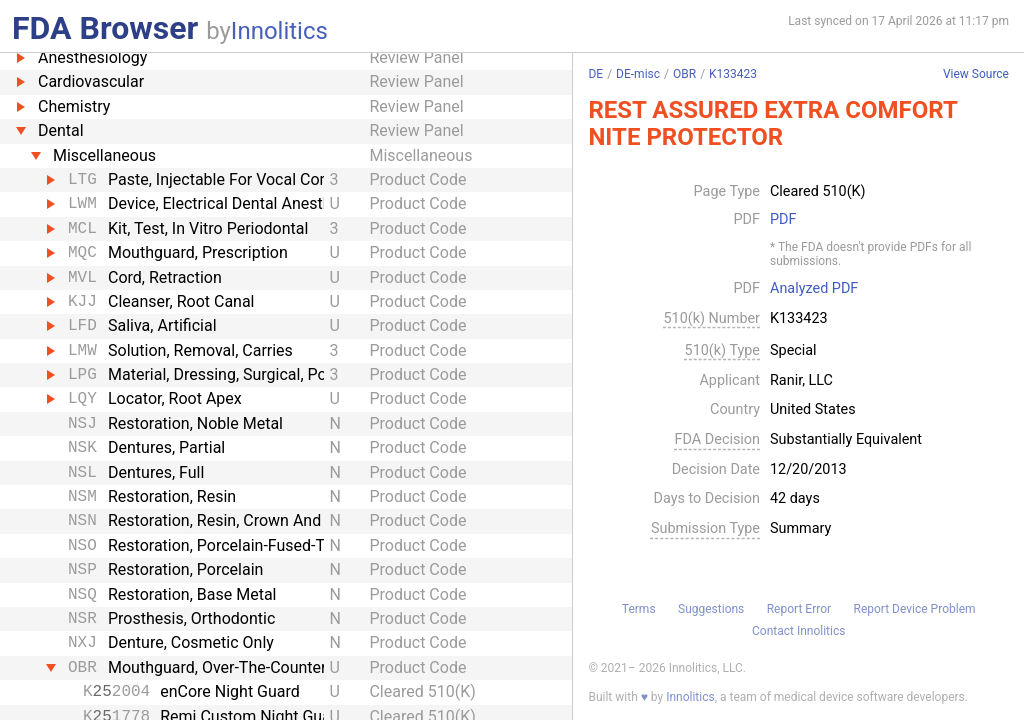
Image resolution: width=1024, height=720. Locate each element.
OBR (684, 74)
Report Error (799, 609)
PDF (783, 220)
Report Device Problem (915, 609)
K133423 (733, 74)
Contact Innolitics (798, 631)
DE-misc (638, 74)
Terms (639, 609)
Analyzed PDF (814, 289)
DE (595, 74)
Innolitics (279, 31)
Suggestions (711, 609)
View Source (976, 74)
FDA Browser (105, 28)
